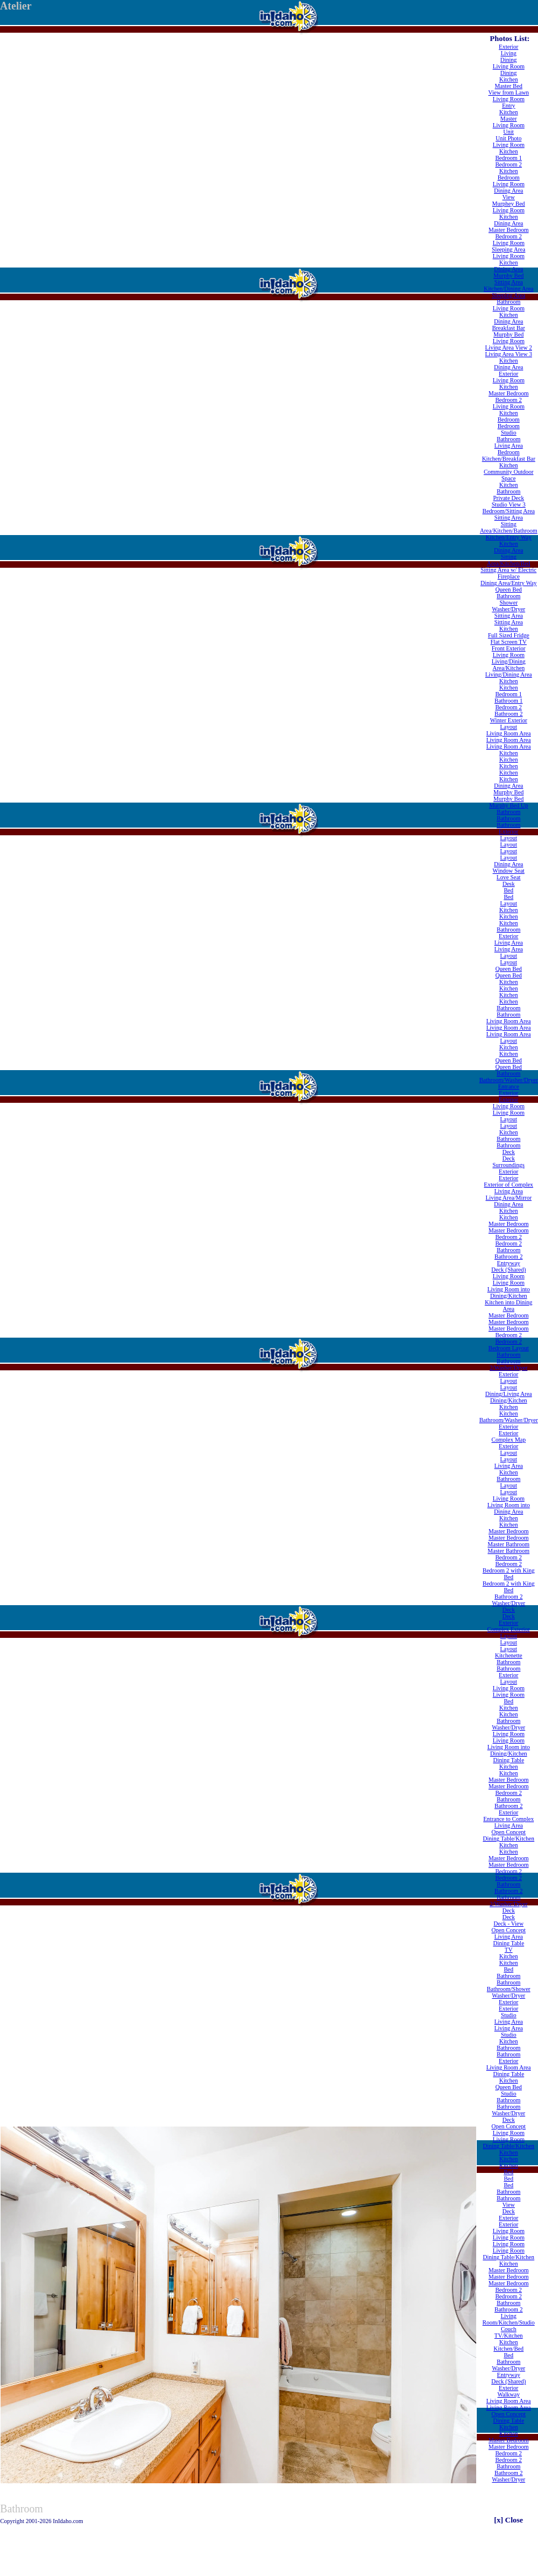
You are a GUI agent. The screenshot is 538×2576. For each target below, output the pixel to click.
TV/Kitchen (509, 2335)
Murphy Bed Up (508, 805)
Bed (508, 890)
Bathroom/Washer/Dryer (508, 1080)
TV (508, 1949)
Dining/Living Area (508, 1394)
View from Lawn (508, 92)
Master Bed (508, 86)
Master (509, 118)
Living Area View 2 (508, 347)
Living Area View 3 (508, 354)
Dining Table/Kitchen (508, 1838)
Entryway (508, 1263)
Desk (508, 883)
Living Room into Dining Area (508, 1508)
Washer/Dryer (509, 609)
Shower (508, 602)
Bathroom (508, 301)
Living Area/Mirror (508, 1197)
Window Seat (509, 870)
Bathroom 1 (509, 700)
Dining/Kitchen (508, 1400)
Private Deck (508, 498)
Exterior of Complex (508, 1184)
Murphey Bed (508, 203)
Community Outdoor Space (509, 475)
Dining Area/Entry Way (508, 583)
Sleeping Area (508, 249)
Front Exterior (509, 648)
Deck (508, 1152)
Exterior (508, 46)
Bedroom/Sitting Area (508, 511)
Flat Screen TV (508, 642)
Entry (508, 105)
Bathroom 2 (509, 713)
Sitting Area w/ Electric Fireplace (508, 573)
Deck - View (508, 1923)
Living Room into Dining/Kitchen (508, 1292)
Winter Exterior (508, 720)
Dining (509, 59)
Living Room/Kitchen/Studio (509, 2319)
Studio (508, 432)
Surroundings (509, 1165)
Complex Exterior (508, 1629)
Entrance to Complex (508, 1819)
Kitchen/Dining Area (509, 288)
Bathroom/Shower (508, 1989)
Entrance (509, 1086)
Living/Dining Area (508, 674)
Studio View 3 (509, 504)
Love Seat (508, 877)
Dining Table (508, 1760)
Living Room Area (508, 733)
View (508, 197)
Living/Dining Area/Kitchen (509, 664)
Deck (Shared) (508, 1269)
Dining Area (508, 190)
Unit (509, 131)
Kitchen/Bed (508, 2348)
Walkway (509, 2394)
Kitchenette (508, 1655)
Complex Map (509, 1439)
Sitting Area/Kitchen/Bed (508, 560)
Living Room (509, 66)
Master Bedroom (509, 230)
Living (509, 53)
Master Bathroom (508, 1544)
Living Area (508, 445)
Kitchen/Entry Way (508, 537)
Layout (508, 727)
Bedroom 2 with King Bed (509, 1573)
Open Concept (509, 1832)
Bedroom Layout (508, 1348)
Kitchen (508, 79)
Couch (508, 2329)
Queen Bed (508, 589)
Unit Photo (509, 138)
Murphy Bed (508, 275)
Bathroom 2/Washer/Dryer (509, 1364)
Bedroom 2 (508, 164)
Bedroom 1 (508, 158)
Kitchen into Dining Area (508, 1305)
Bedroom (509, 177)
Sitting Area (508, 282)
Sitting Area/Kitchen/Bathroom (508, 527)
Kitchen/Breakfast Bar (509, 458)
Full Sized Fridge (508, 635)
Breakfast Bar (508, 328)
